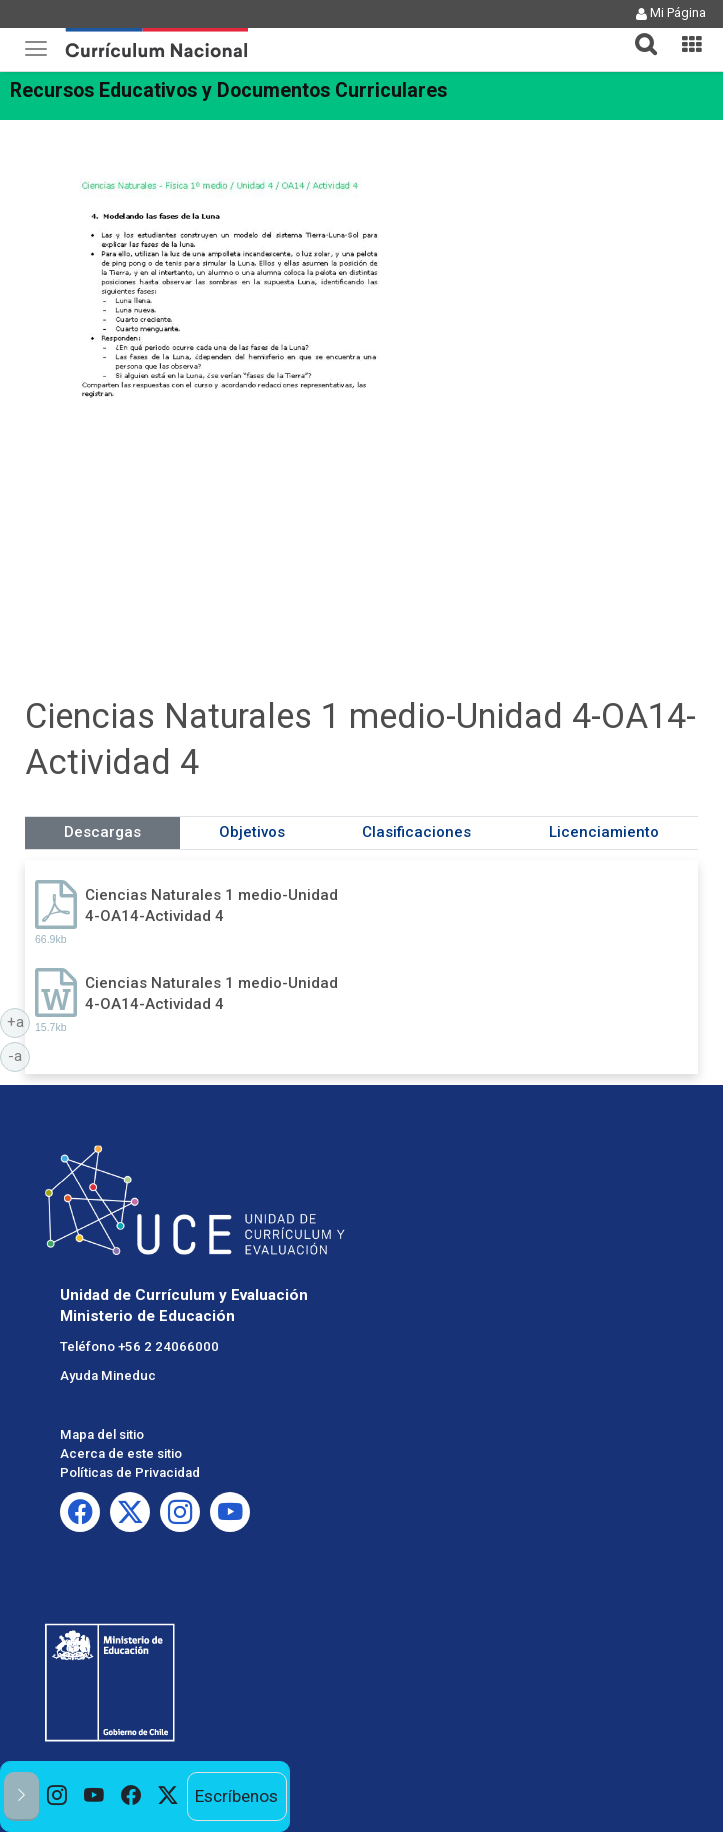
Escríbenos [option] (236, 1796)
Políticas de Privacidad (130, 1472)
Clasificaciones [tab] (416, 832)
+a (19, 1021)
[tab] (638, 32)
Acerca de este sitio (121, 1453)
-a (19, 1055)
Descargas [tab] (102, 832)
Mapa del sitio (102, 1434)
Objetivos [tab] (252, 832)
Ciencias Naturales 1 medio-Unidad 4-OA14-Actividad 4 (211, 905)
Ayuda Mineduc (108, 1375)
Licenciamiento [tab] (604, 832)
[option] (57, 1796)
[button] (638, 32)
